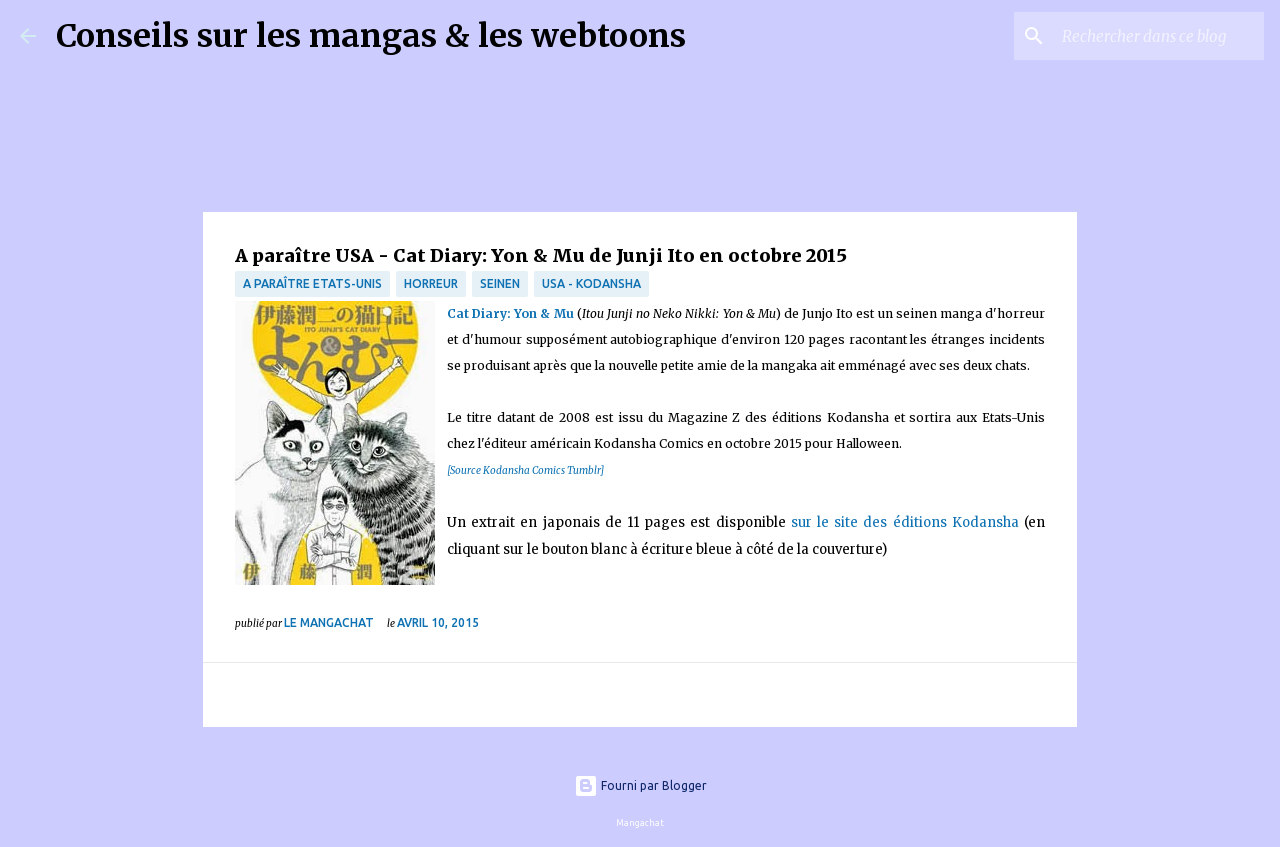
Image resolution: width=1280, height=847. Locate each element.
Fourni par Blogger (640, 785)
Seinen (500, 283)
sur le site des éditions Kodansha (907, 522)
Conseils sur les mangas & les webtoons (371, 36)
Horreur (431, 283)
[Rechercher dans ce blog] (1159, 36)
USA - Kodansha (591, 283)
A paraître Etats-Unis (312, 283)
